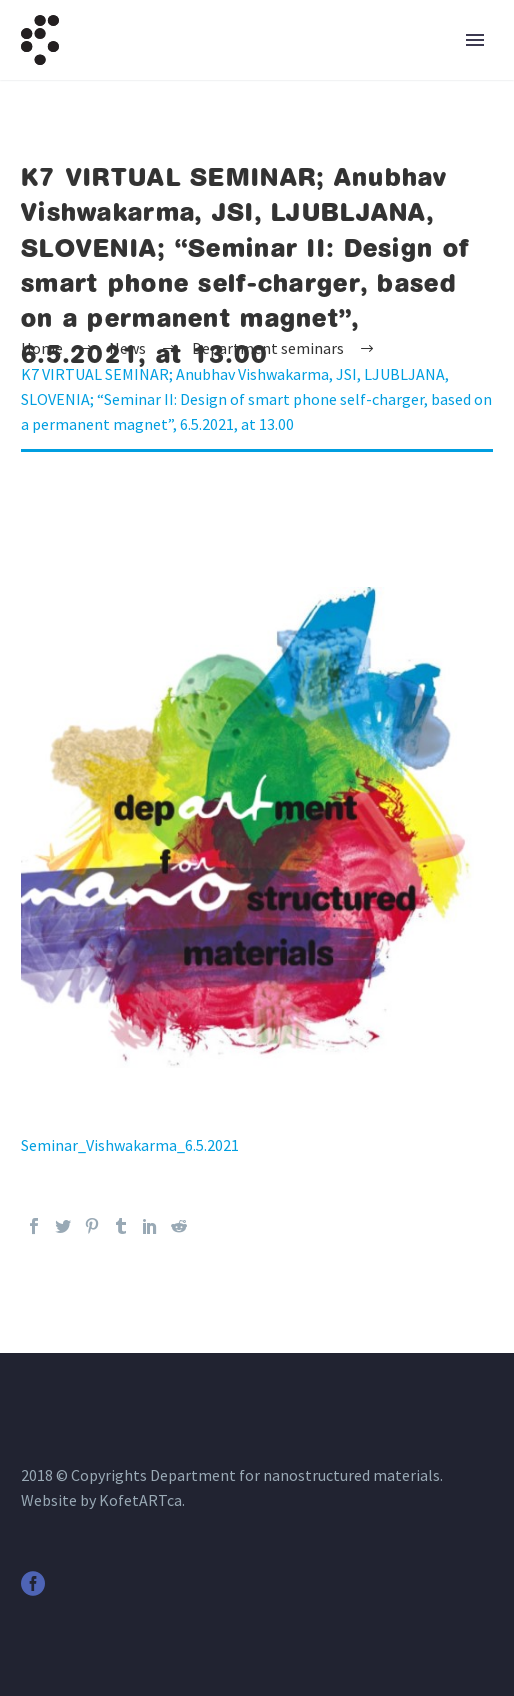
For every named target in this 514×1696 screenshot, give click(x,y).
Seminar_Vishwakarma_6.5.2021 (130, 1145)
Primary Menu (475, 40)
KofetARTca (140, 1500)
